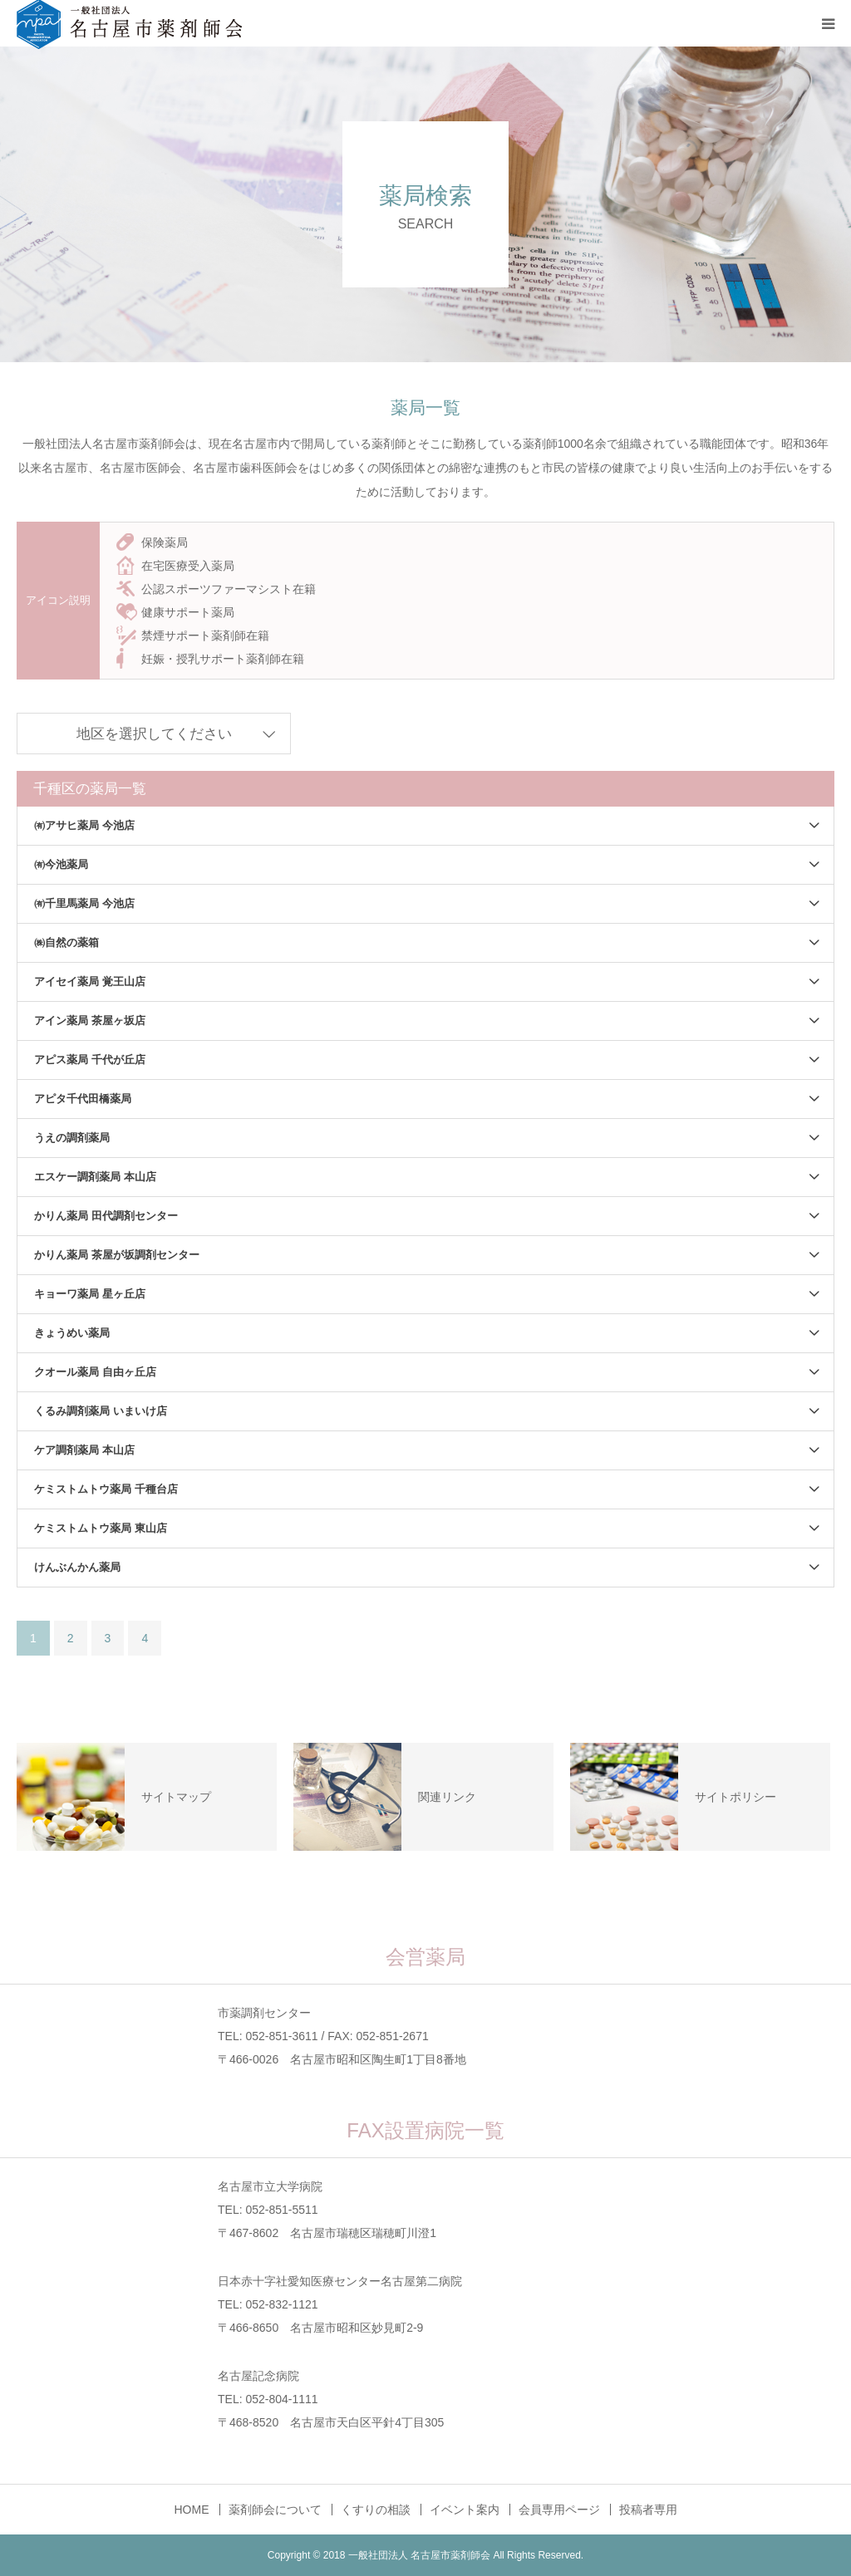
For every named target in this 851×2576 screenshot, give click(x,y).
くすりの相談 (376, 2509)
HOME (192, 2509)
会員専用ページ (559, 2509)
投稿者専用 (648, 2509)
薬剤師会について (275, 2509)
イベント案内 (464, 2509)
